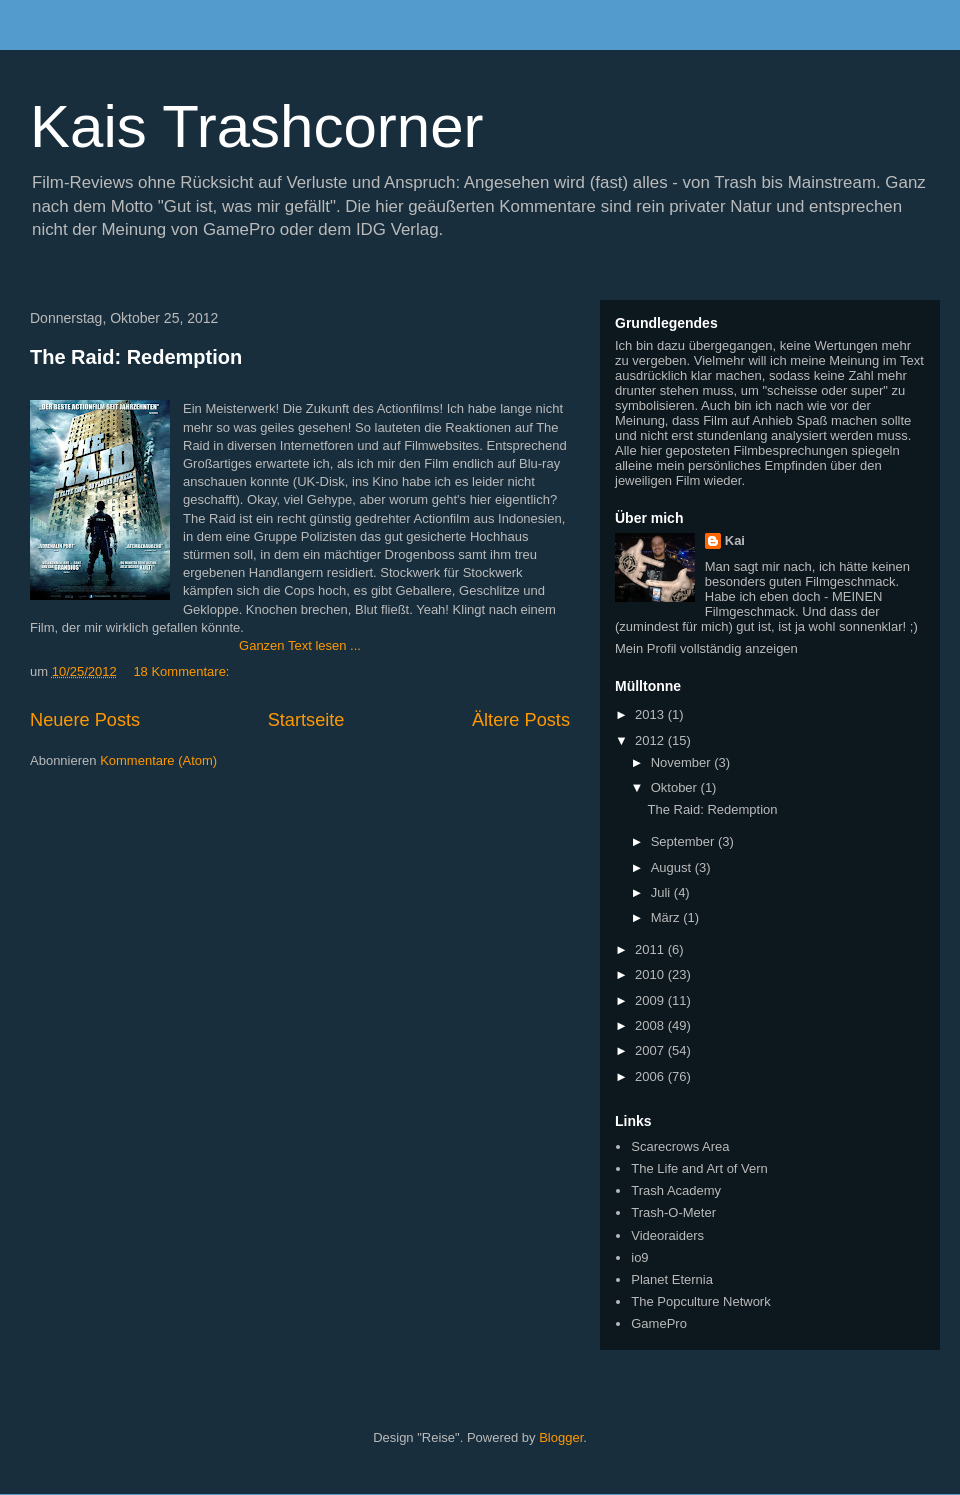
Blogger (561, 1437)
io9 (639, 1257)
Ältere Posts (521, 720)
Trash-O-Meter (673, 1212)
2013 (651, 714)
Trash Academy (676, 1190)
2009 (651, 1000)
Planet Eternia (672, 1279)
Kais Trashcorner (257, 126)
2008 (651, 1025)
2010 (651, 974)
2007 (651, 1050)
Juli (662, 892)
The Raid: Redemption (136, 357)
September (684, 841)
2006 (651, 1076)
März (667, 917)
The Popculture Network (700, 1301)
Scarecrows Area (680, 1146)
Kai (735, 540)
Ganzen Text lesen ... (300, 645)
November (683, 762)
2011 (651, 949)
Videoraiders (667, 1235)
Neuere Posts (85, 720)
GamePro (659, 1323)
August (673, 867)
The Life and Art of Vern (699, 1168)
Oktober (676, 787)
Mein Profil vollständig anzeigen (706, 648)
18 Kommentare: (181, 671)
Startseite (306, 720)
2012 (651, 740)
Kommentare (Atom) (158, 760)
